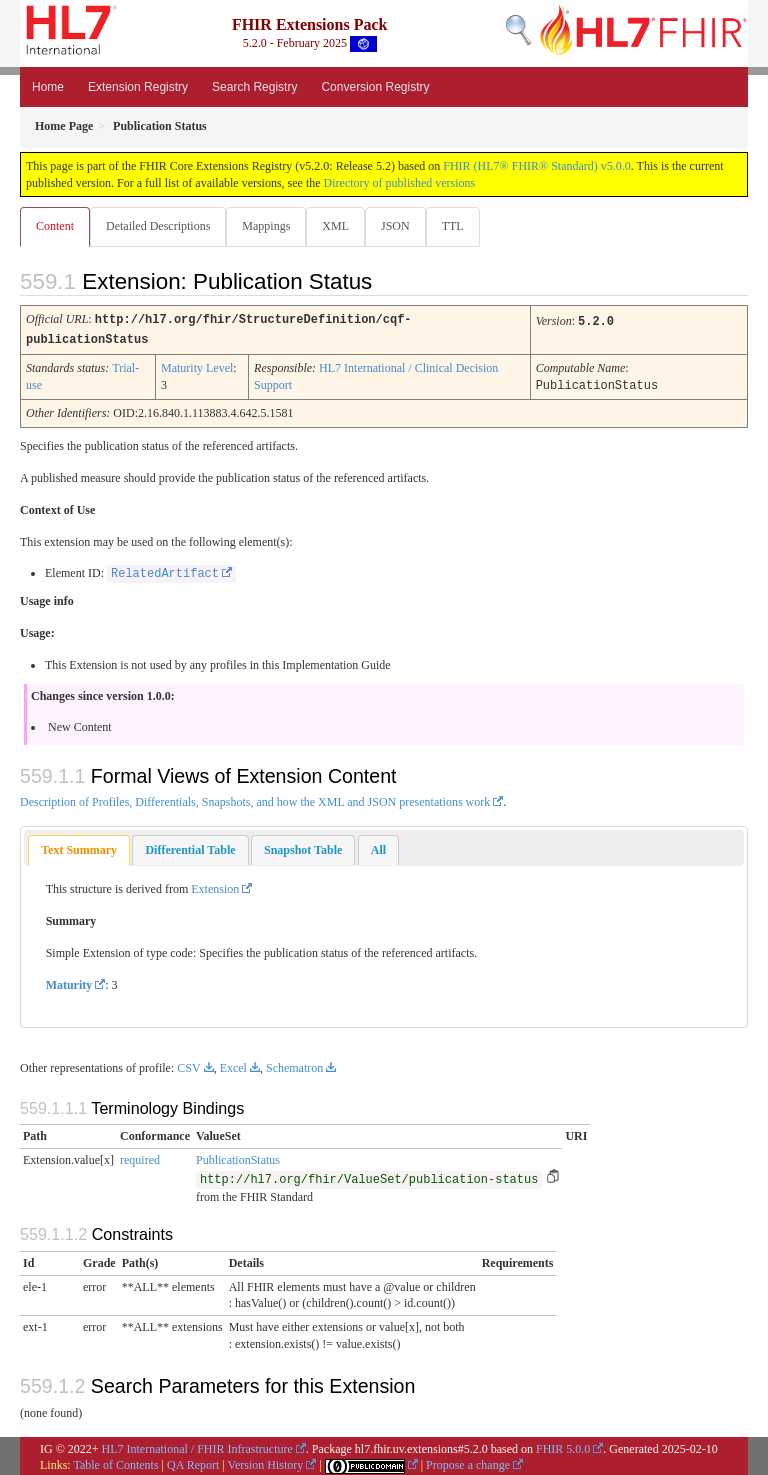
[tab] (79, 847)
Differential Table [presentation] (190, 847)
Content (55, 226)
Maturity (69, 982)
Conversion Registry (375, 87)
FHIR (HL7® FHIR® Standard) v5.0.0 (537, 166)
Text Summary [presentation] (79, 847)
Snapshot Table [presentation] (303, 847)
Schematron (294, 1065)
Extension (215, 886)
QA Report (193, 1462)
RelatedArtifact (165, 571)
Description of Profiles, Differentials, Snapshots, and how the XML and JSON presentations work (255, 799)
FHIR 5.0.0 (563, 1446)
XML (335, 226)
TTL (453, 226)
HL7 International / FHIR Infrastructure (197, 1446)
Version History (266, 1462)
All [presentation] (378, 847)
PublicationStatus (238, 1157)
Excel (233, 1065)
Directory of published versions (400, 183)
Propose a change (468, 1462)
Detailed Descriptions (158, 226)
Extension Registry (138, 87)
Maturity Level (197, 366)
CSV (188, 1065)
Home (48, 87)
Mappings (266, 226)
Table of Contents (115, 1462)
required (140, 1157)
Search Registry (254, 87)
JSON (395, 226)
